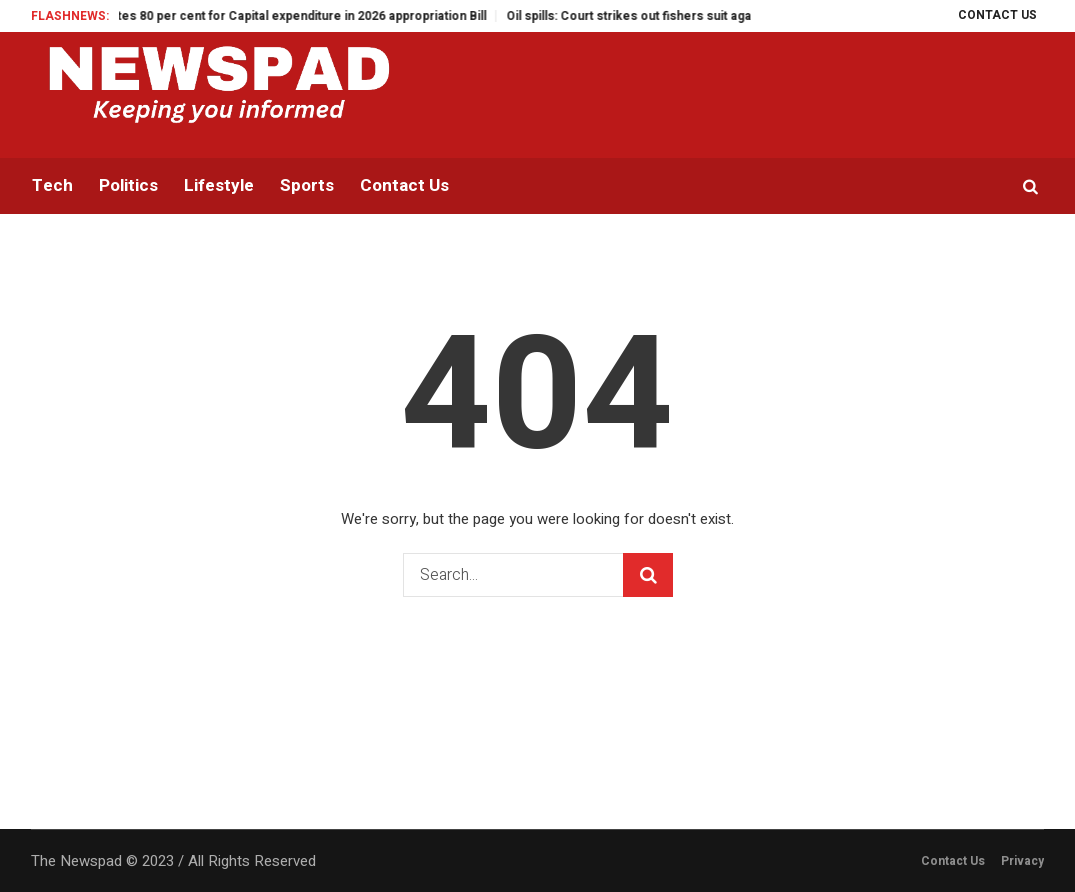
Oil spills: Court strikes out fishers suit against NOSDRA (678, 16)
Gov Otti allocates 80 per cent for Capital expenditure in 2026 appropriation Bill (271, 16)
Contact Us (953, 861)
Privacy (1022, 861)
